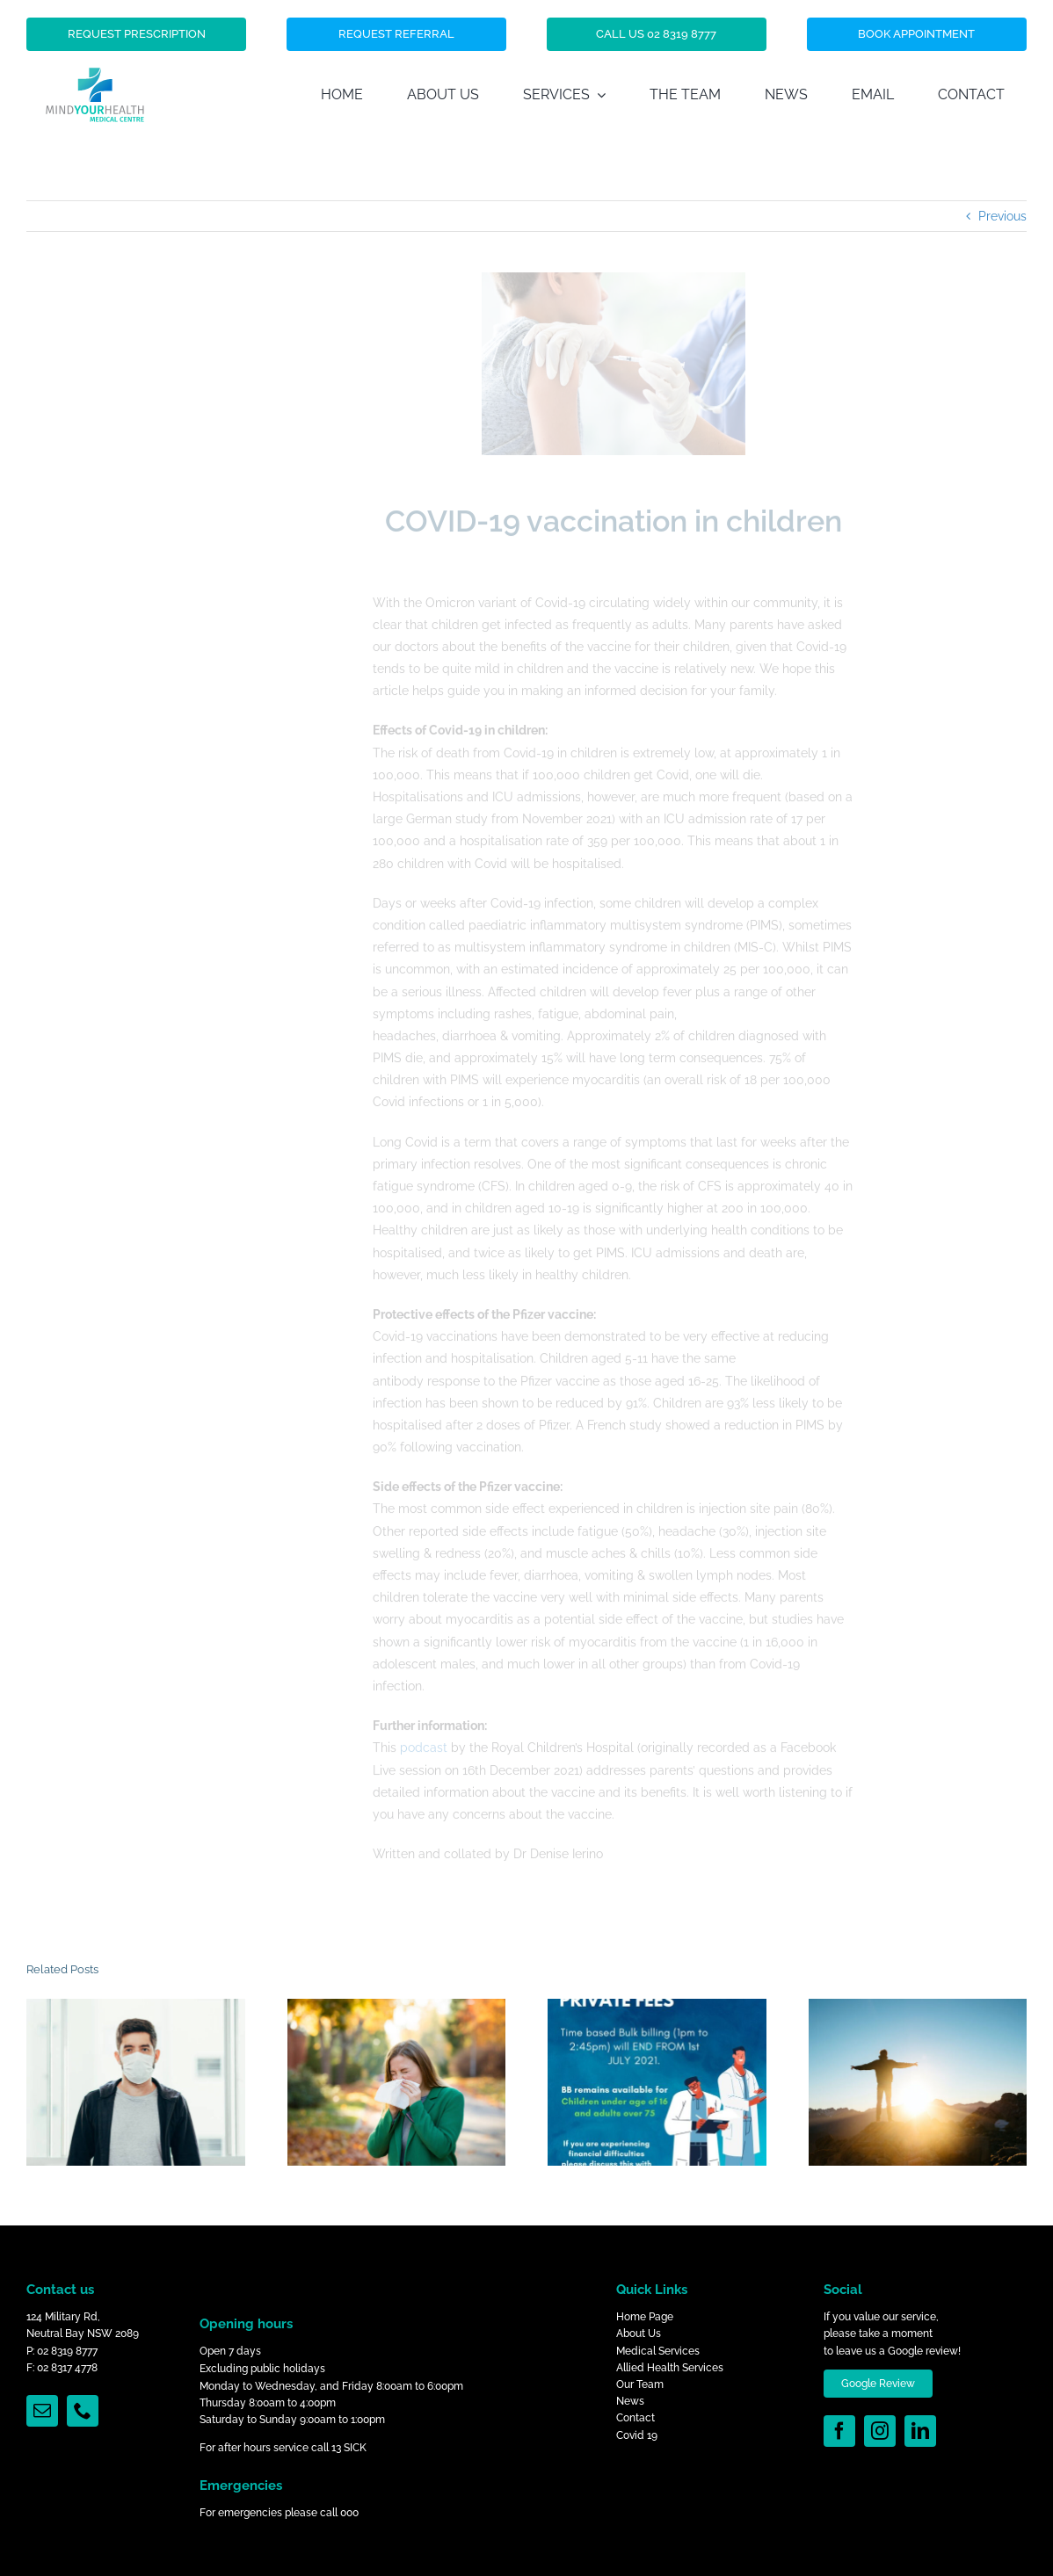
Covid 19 (636, 2435)
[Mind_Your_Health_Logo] (94, 40)
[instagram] (880, 2431)
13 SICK (349, 2448)
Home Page (644, 2317)
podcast (423, 1744)
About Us (638, 2333)
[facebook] (839, 2431)
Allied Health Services (669, 2368)
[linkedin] (920, 2431)
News (630, 2401)
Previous (1002, 216)
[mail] (42, 2411)
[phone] (82, 2411)
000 (349, 2513)
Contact (635, 2418)
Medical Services (658, 2351)
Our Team (640, 2384)
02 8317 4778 (67, 2368)
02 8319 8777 (67, 2351)
